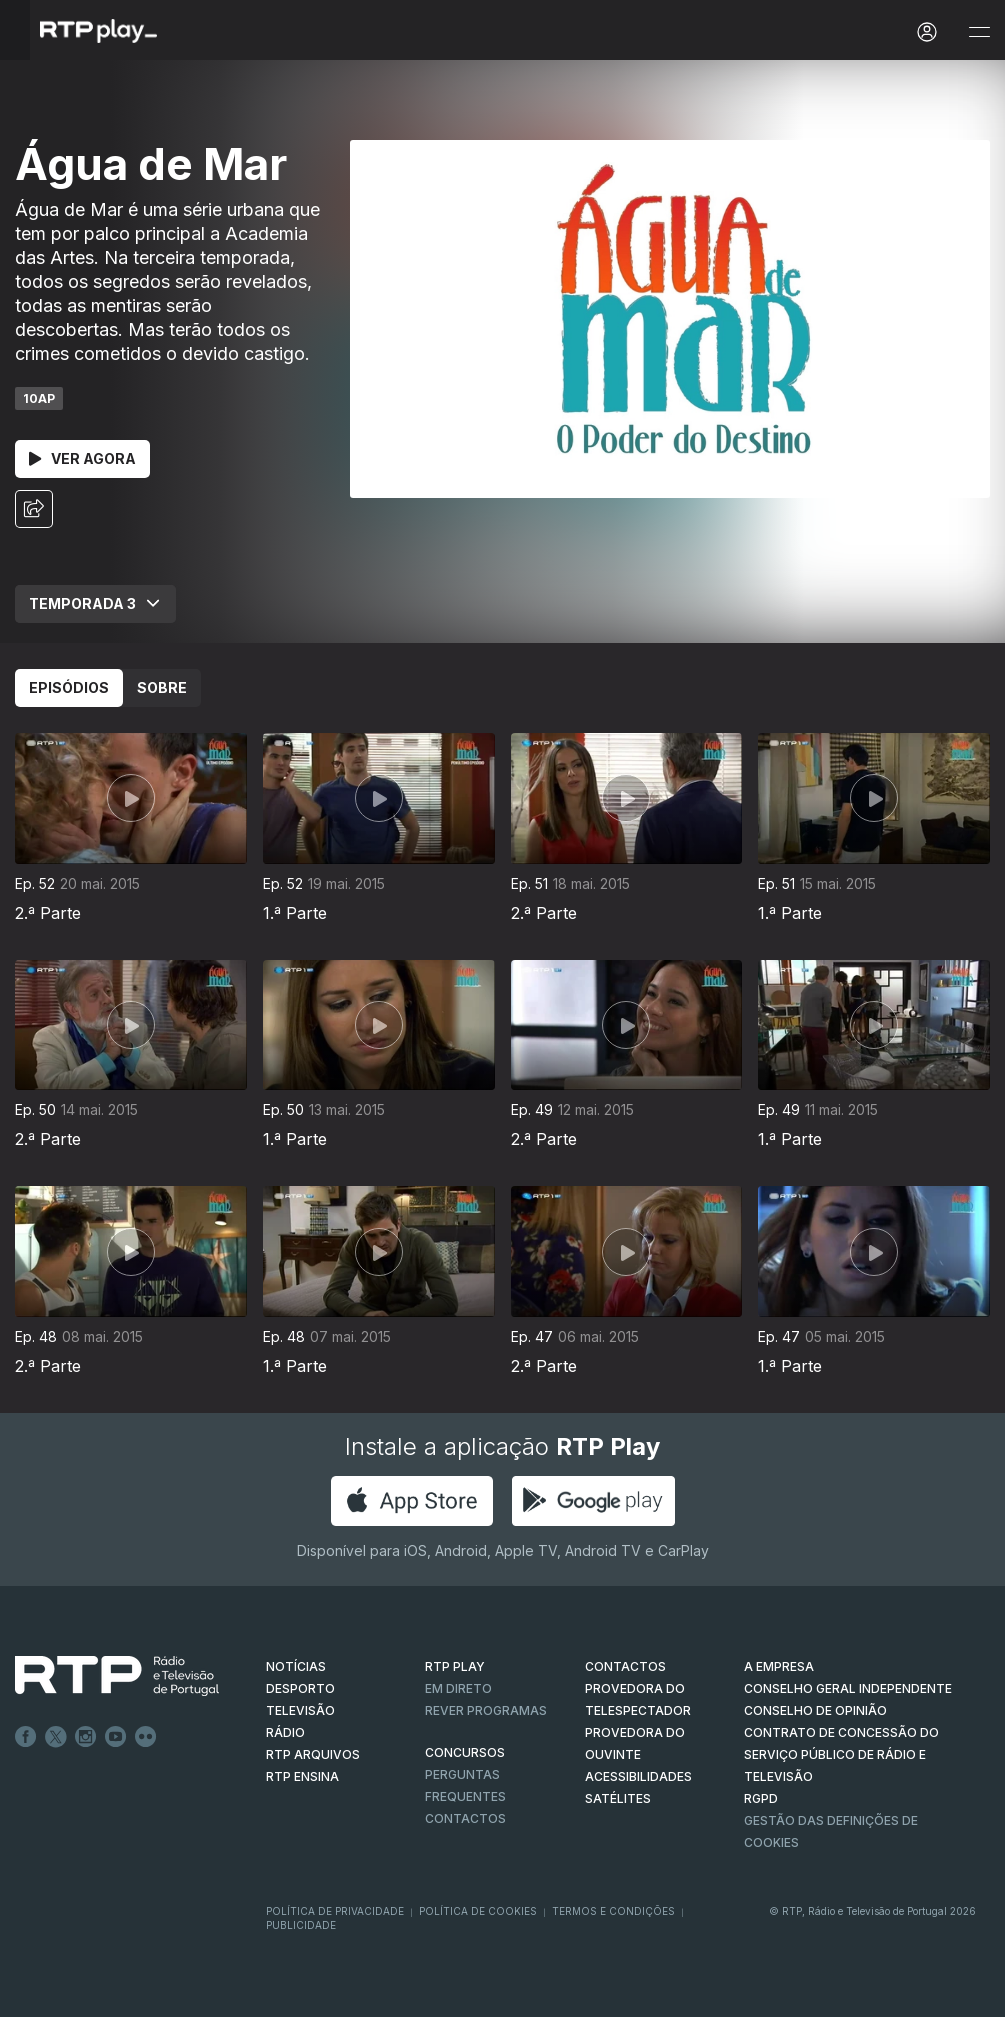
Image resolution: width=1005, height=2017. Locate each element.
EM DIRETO (458, 1688)
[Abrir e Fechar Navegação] (979, 32)
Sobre (162, 687)
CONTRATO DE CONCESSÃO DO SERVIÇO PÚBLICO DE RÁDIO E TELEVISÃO (841, 1754)
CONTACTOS (625, 1666)
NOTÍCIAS (296, 1666)
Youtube (116, 1737)
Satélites (618, 1798)
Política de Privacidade (335, 1911)
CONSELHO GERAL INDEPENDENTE (848, 1688)
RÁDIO (285, 1732)
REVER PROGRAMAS (486, 1710)
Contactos (465, 1818)
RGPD (761, 1798)
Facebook (26, 1737)
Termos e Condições (613, 1911)
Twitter (56, 1737)
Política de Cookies (478, 1911)
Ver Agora (82, 458)
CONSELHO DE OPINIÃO (815, 1710)
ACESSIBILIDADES (638, 1776)
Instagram (86, 1737)
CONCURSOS (465, 1752)
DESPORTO (300, 1688)
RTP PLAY (455, 1666)
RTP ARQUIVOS (313, 1754)
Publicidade (301, 1925)
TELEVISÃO (300, 1710)
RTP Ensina (302, 1776)
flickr (146, 1737)
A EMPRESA (779, 1666)
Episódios (69, 687)
